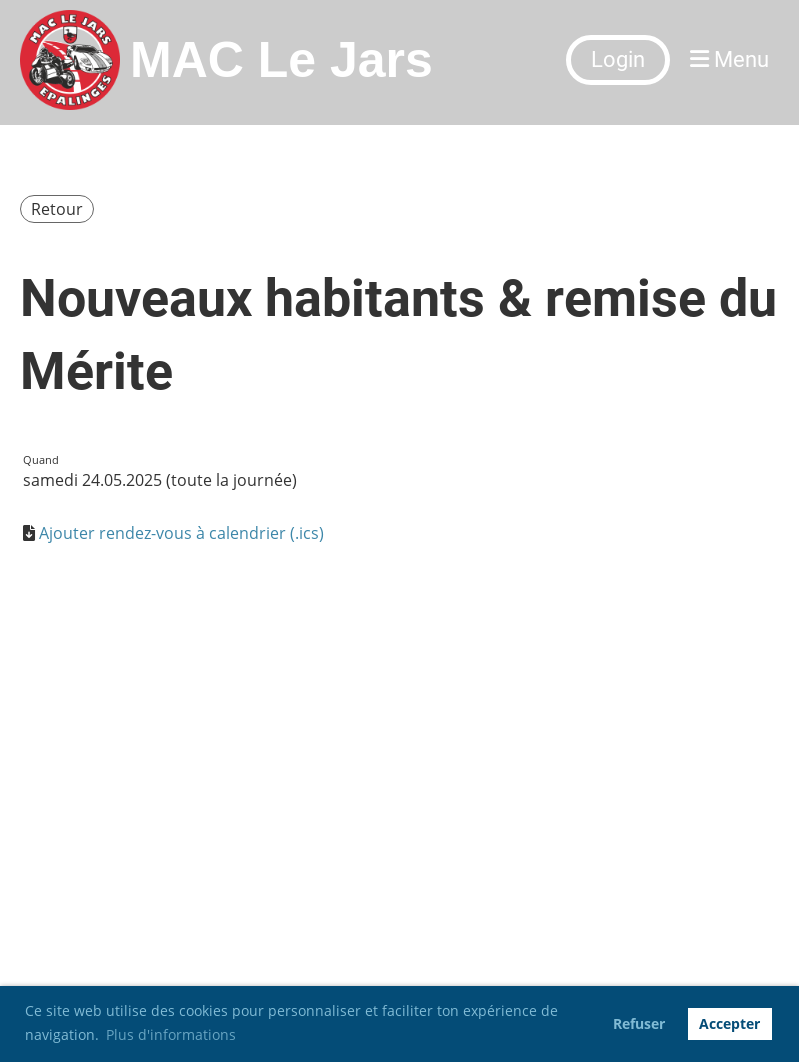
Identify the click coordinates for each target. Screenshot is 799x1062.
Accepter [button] (729, 1023)
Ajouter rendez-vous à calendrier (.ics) (181, 533)
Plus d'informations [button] (171, 1034)
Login (618, 59)
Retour (57, 209)
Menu (729, 59)
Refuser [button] (639, 1023)
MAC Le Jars (281, 60)
